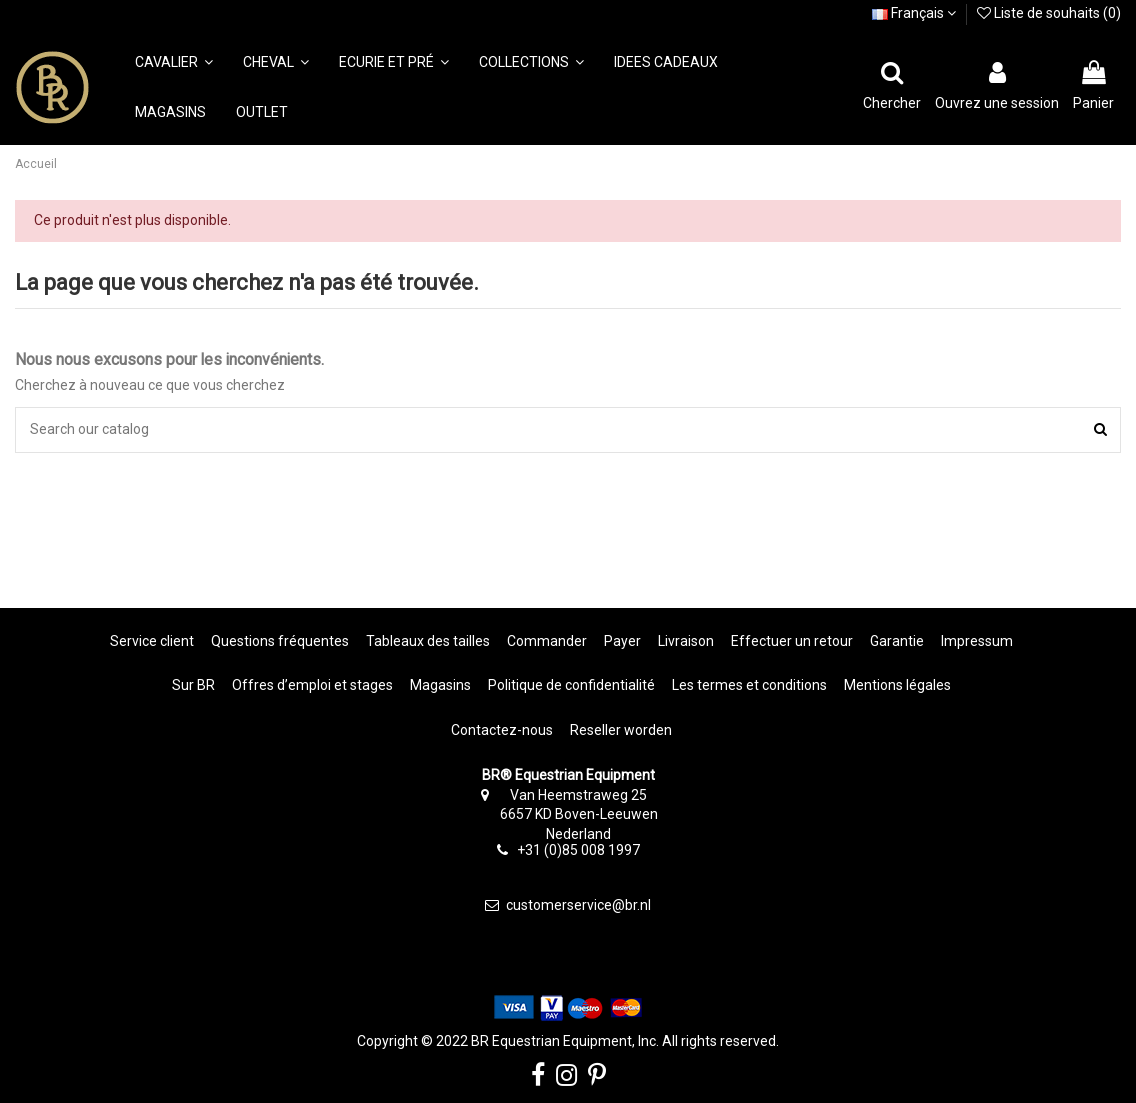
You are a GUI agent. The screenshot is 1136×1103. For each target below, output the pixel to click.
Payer (622, 641)
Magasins (440, 685)
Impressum (977, 641)
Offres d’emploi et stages (312, 685)
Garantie (897, 641)
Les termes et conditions (749, 685)
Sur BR (193, 685)
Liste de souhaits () (1049, 13)
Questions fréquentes (280, 641)
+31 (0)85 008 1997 (578, 850)
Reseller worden (621, 730)
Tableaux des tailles (428, 641)
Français (914, 13)
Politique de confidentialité (571, 685)
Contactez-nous (502, 730)
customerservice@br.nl (578, 905)
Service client (152, 641)
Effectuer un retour (792, 641)
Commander (547, 641)
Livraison (686, 641)
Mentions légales (897, 685)
